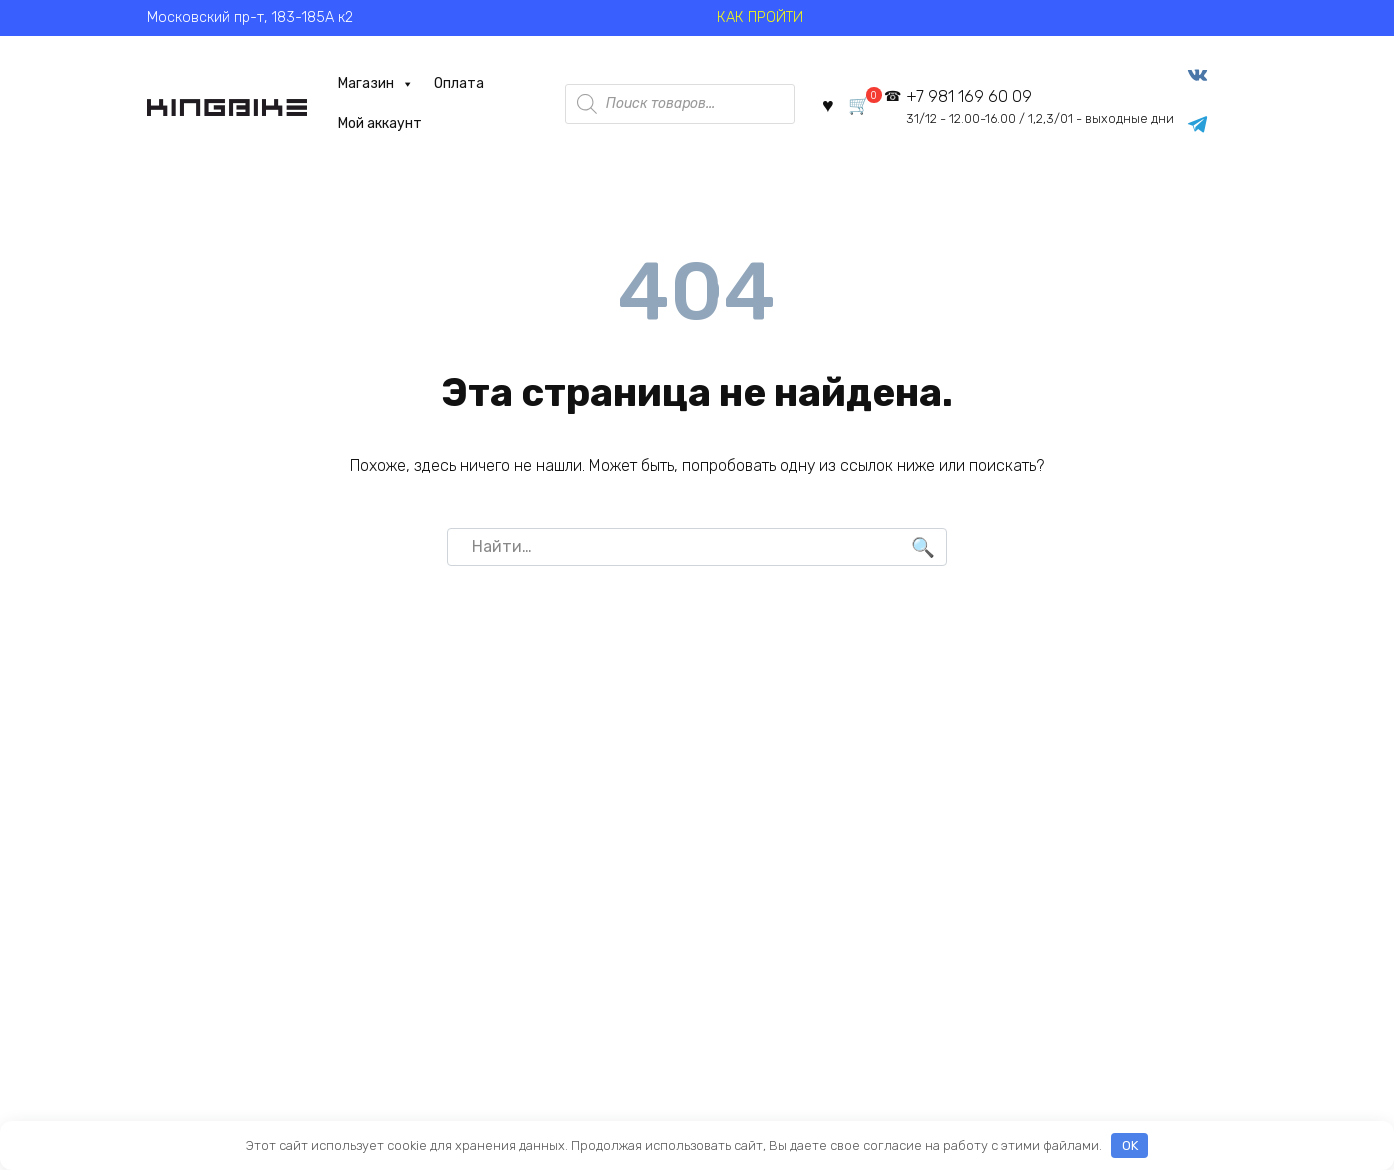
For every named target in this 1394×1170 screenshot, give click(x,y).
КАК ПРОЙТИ (760, 17)
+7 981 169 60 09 (1037, 109)
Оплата (447, 86)
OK (1130, 1145)
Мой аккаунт (368, 126)
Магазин (364, 87)
